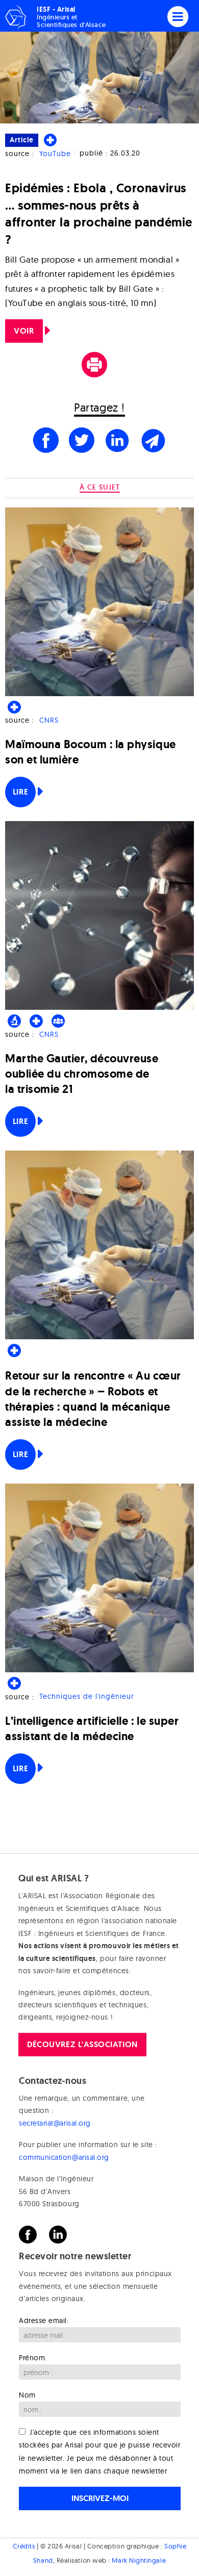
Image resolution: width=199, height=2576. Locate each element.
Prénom (32, 2357)
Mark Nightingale (139, 2560)
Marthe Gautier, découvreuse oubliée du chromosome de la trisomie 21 (82, 1073)
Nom (27, 2395)
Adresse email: (44, 2320)
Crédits (24, 2546)
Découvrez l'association (82, 2044)
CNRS (49, 720)
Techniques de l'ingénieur (86, 1696)
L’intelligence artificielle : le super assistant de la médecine (92, 1729)
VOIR (24, 330)
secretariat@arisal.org (55, 2123)
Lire (20, 791)
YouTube (55, 153)
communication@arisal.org (64, 2157)
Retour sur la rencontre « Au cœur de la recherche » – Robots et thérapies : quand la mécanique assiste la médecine (93, 1399)
